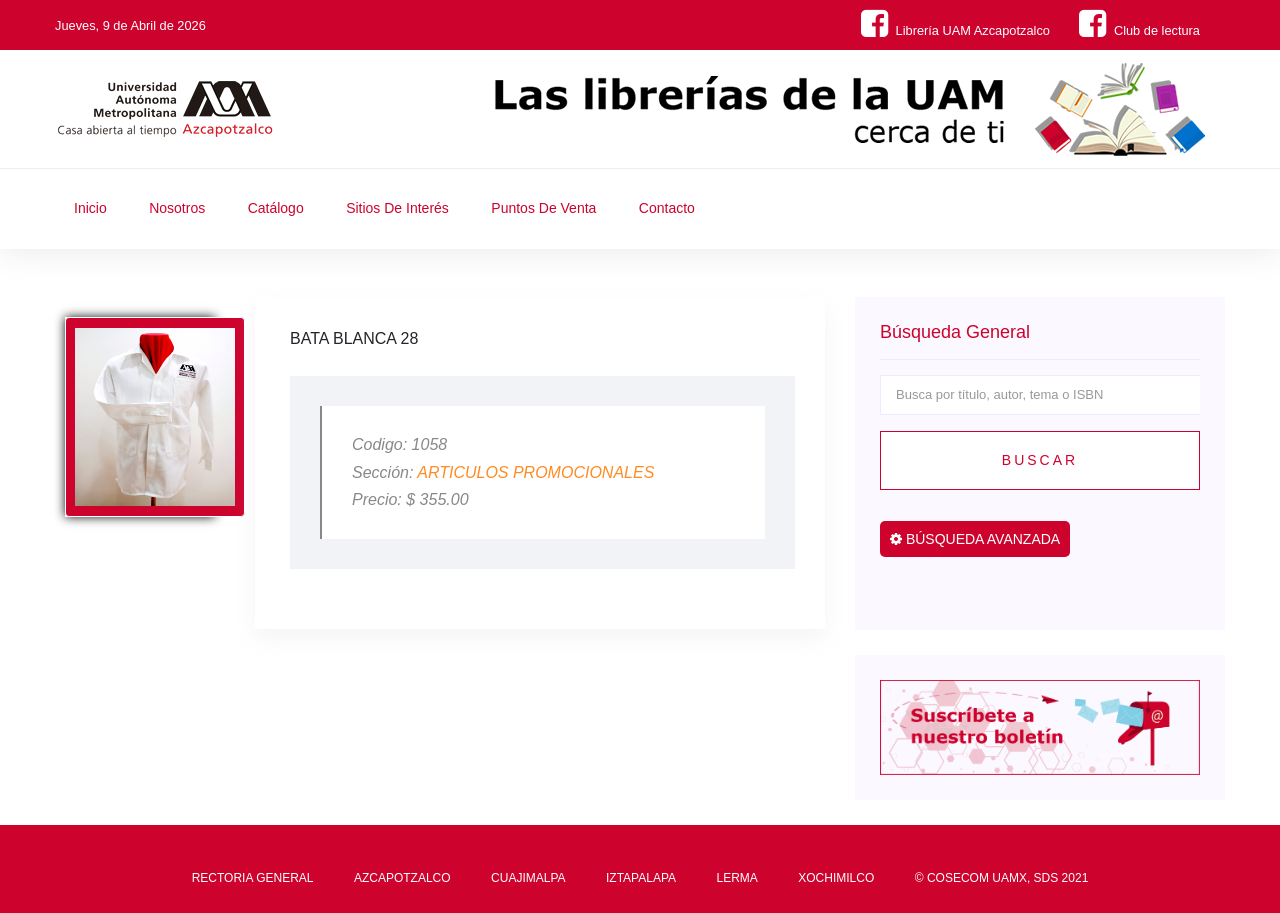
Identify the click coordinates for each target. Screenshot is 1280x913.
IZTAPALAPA (641, 878)
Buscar (1040, 460)
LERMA (736, 878)
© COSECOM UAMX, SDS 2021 (1002, 878)
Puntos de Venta (543, 208)
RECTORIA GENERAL (253, 878)
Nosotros (177, 208)
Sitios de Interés (397, 208)
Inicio (90, 208)
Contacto (667, 208)
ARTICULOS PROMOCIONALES (535, 472)
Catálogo (276, 208)
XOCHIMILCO (836, 878)
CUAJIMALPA (528, 878)
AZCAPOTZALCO (402, 878)
